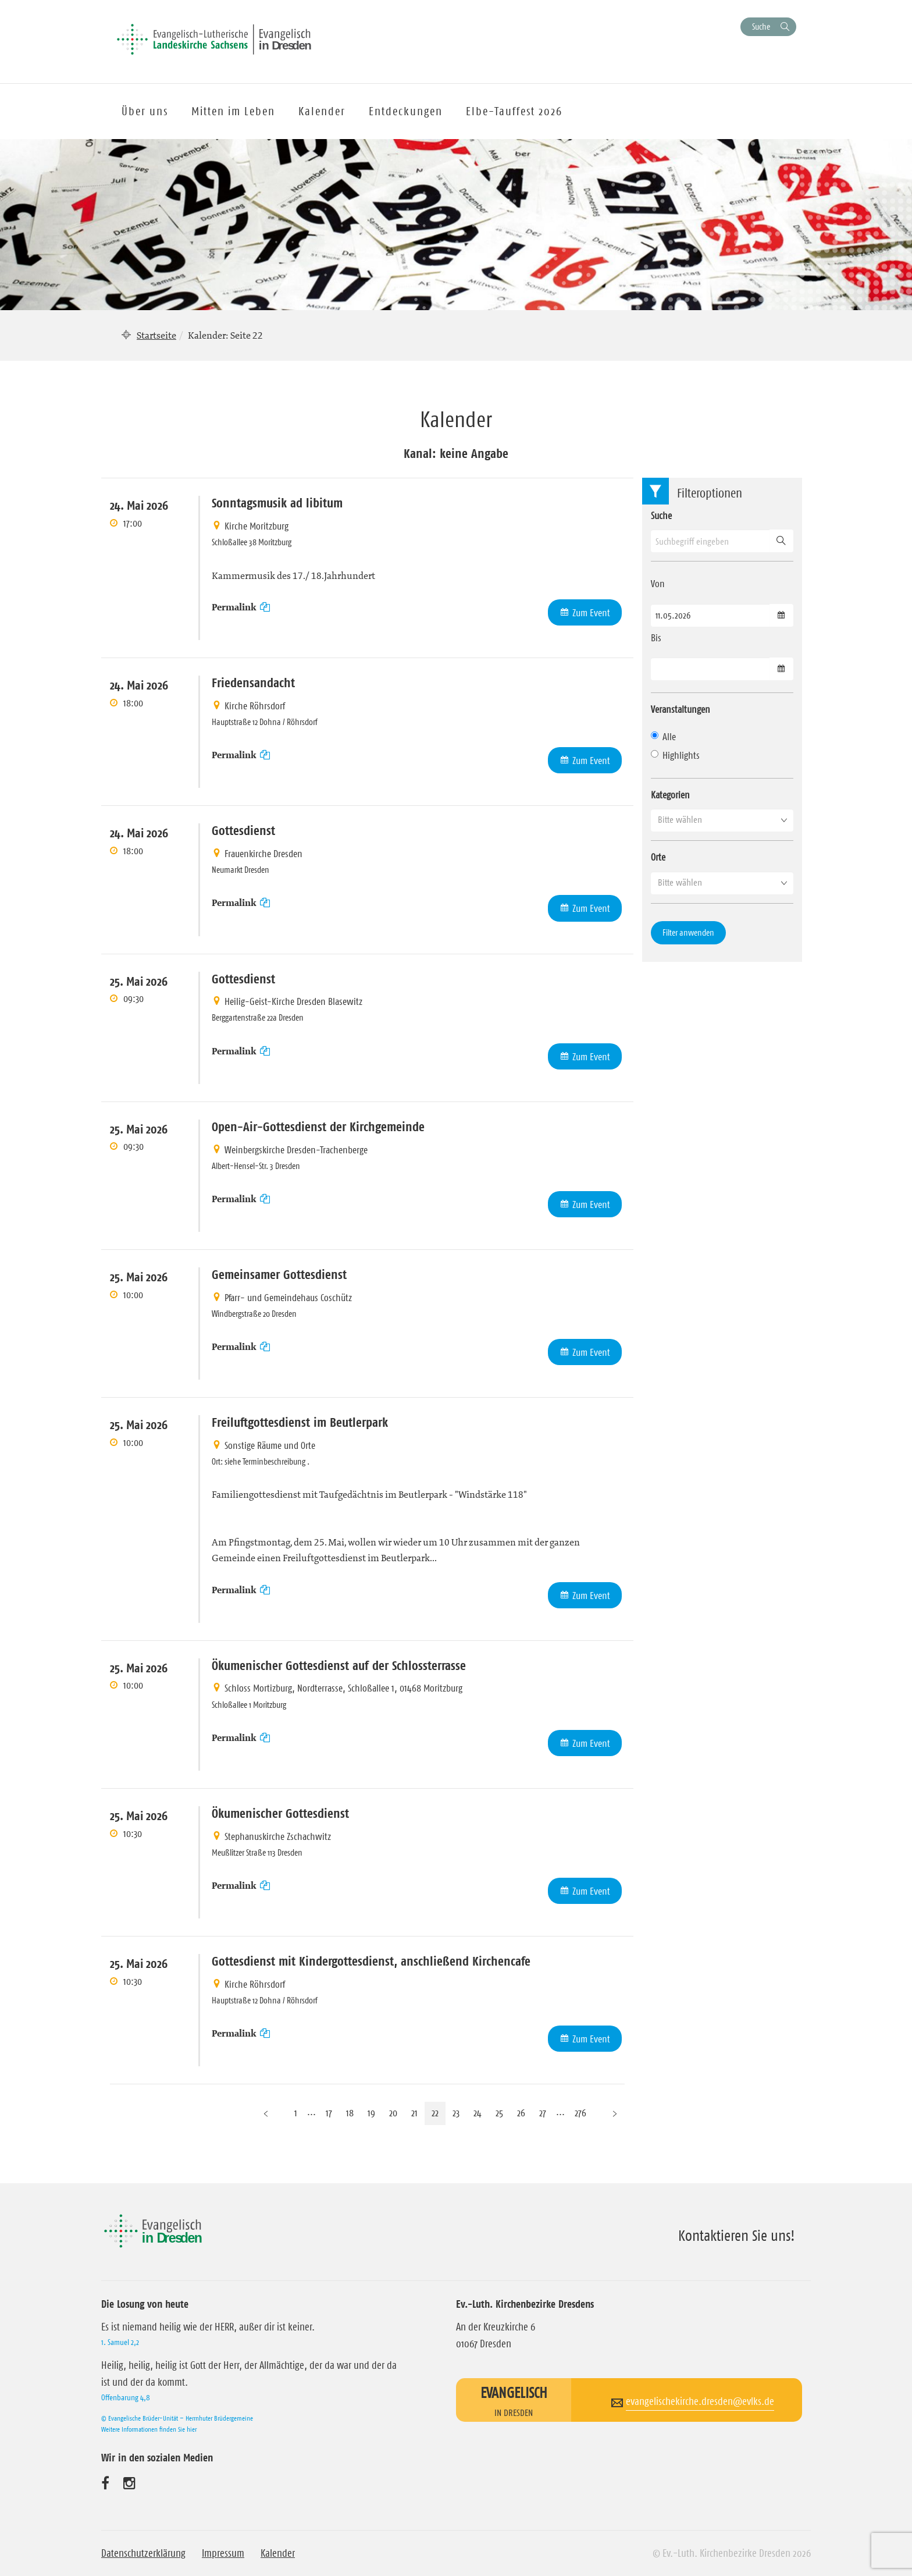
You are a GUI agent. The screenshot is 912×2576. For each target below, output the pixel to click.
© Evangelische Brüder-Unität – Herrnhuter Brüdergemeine (177, 2418)
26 (521, 2112)
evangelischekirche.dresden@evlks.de (700, 2401)
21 (414, 2112)
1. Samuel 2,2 (120, 2342)
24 (477, 2112)
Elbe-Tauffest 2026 (514, 111)
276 (580, 2112)
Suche (761, 26)
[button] (722, 820)
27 (542, 2112)
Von (658, 583)
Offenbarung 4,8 (125, 2397)
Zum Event (591, 612)
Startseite (156, 335)
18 (350, 2112)
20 (393, 2112)
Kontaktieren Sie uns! (736, 2235)
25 (499, 2112)
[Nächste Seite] (615, 2113)
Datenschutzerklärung (143, 2553)
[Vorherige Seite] (266, 2113)
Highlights (675, 755)
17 (329, 2112)
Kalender (278, 2553)
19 (371, 2112)
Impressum (223, 2553)
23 (456, 2112)
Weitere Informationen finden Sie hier (149, 2429)
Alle (663, 736)
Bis (656, 637)
